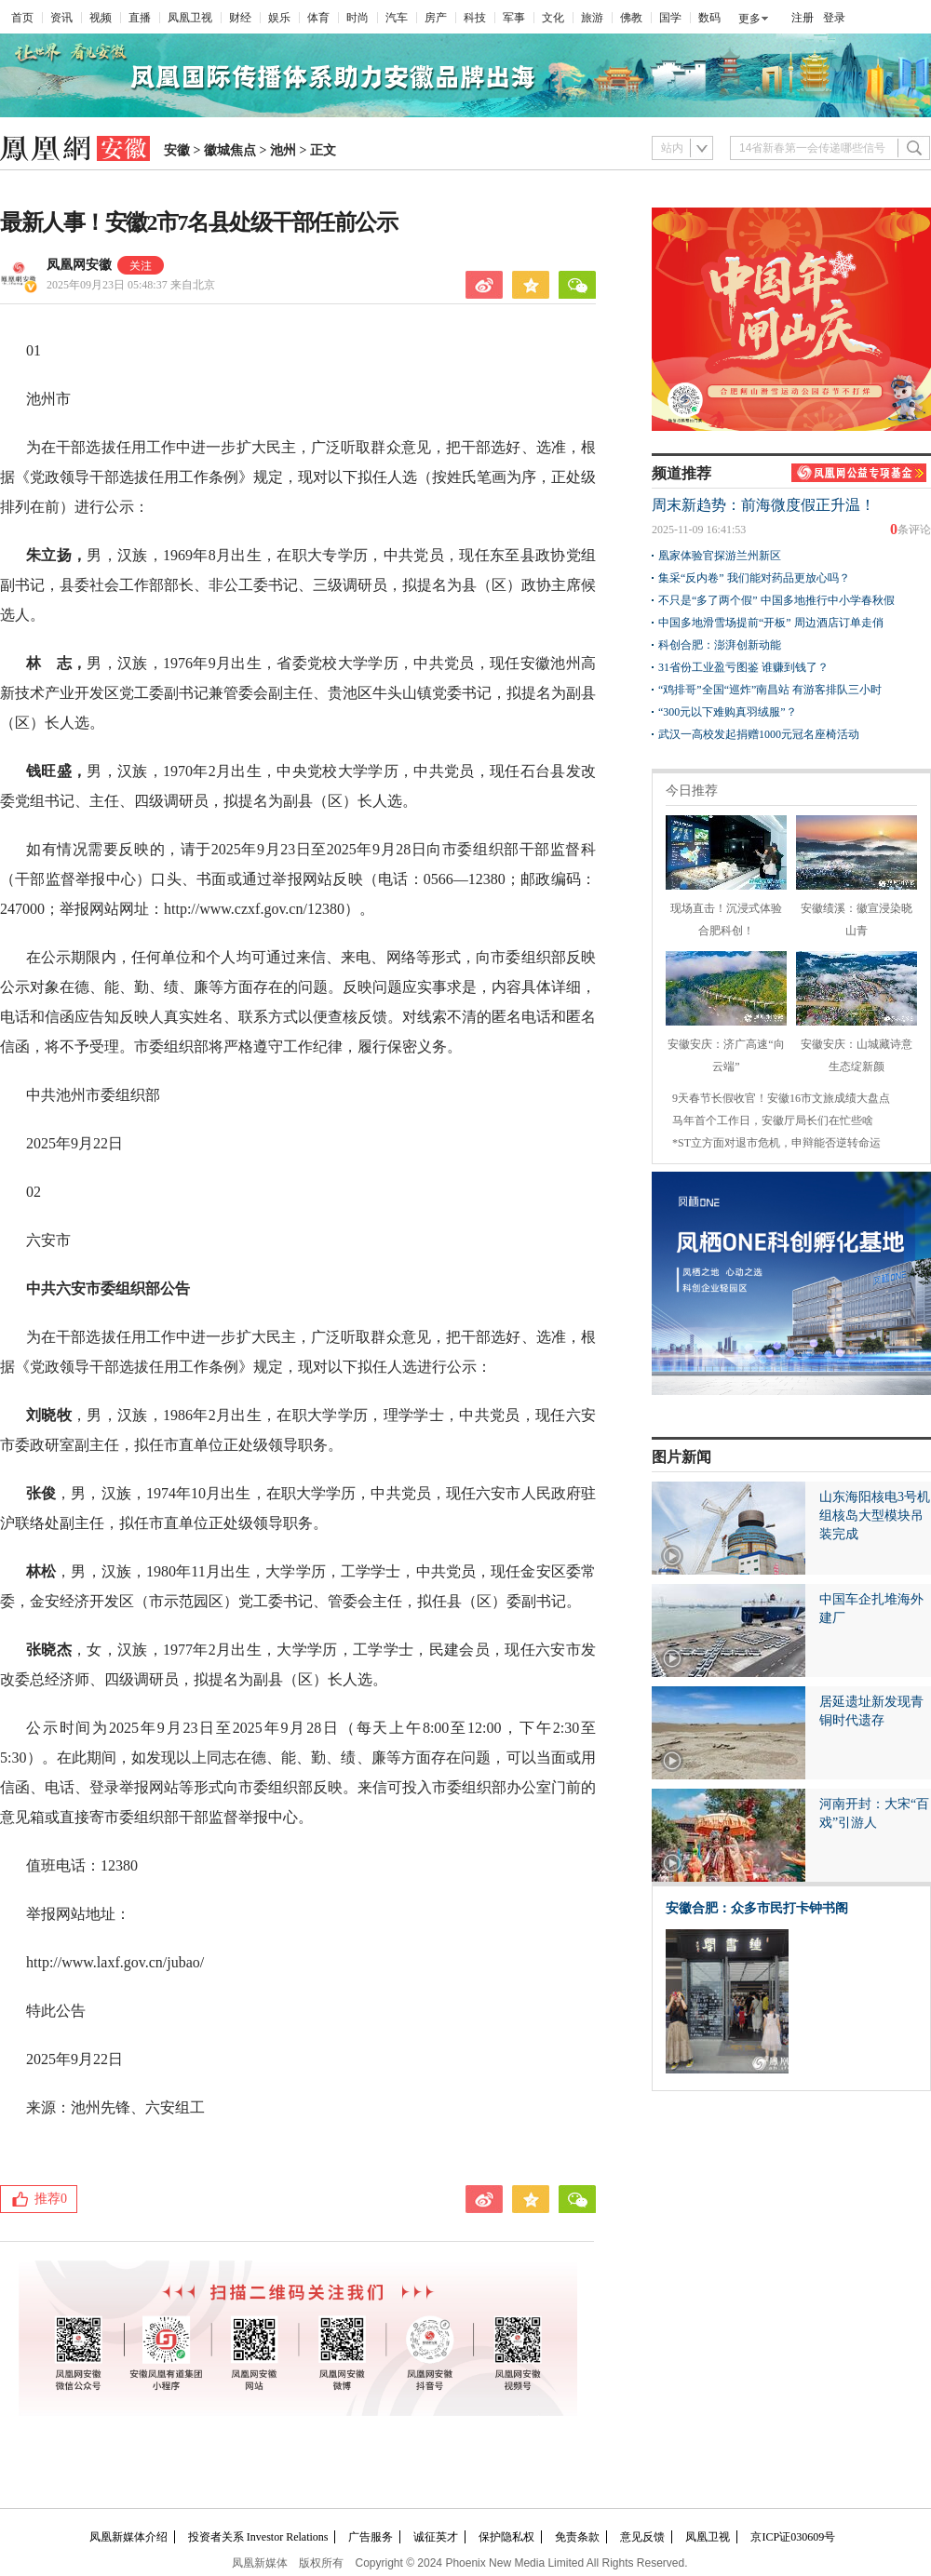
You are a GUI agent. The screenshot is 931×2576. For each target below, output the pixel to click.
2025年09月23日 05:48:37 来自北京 (131, 284)
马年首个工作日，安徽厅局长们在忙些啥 (772, 1120)
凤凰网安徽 (79, 265)
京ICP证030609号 (792, 2536)
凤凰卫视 (190, 17)
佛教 (631, 17)
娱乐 (279, 17)
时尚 (357, 17)
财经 (240, 17)
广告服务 (370, 2536)
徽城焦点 (230, 150)
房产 (436, 17)
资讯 (61, 17)
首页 (22, 17)
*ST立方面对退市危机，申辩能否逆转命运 (776, 1142)
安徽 (177, 150)
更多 (749, 18)
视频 (100, 17)
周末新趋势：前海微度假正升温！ (763, 505)
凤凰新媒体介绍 (128, 2536)
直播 (139, 17)
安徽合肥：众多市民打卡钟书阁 (757, 1908)
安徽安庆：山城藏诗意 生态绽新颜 (856, 1044)
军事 (514, 17)
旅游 (592, 17)
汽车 (396, 17)
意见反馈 (642, 2536)
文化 (553, 17)
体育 (318, 17)
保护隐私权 (506, 2536)
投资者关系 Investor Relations (258, 2536)
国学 (670, 17)
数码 (709, 17)
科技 (475, 17)
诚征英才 (435, 2536)
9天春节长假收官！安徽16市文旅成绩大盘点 (781, 1098)
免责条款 (577, 2536)
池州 (283, 150)
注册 (802, 17)
